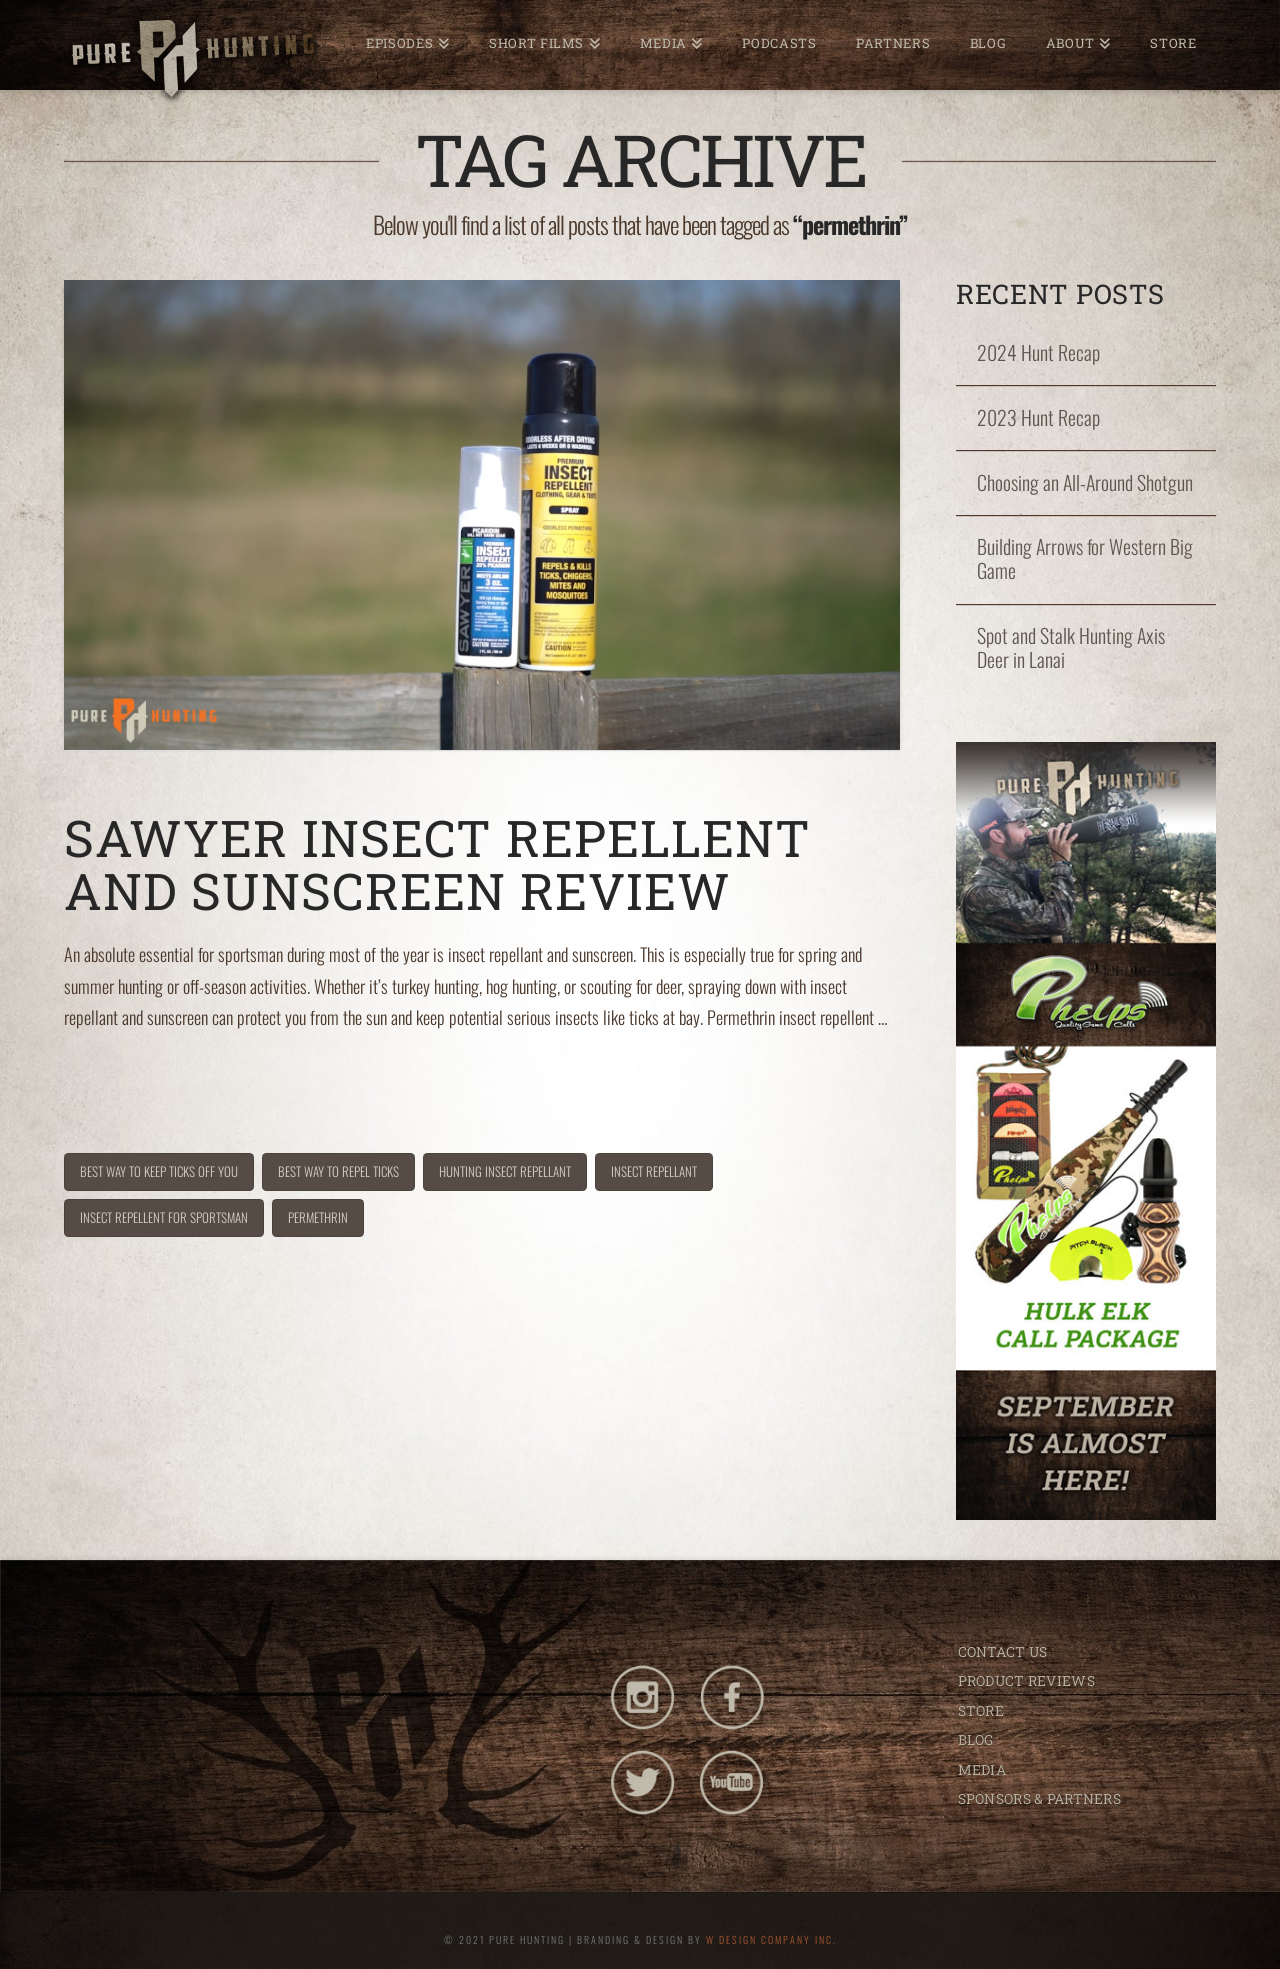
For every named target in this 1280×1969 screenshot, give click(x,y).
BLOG (976, 1739)
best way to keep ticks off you (159, 1171)
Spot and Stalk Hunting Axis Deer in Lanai (1071, 648)
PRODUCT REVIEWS (1026, 1680)
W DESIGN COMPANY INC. (771, 1939)
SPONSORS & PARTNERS (1039, 1798)
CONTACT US (1003, 1651)
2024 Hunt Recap (1038, 353)
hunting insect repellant (505, 1171)
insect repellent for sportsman (164, 1217)
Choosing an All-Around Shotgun (1085, 483)
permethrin (318, 1217)
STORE (981, 1710)
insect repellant (654, 1171)
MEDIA (982, 1769)
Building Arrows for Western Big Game (1085, 559)
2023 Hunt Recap (1038, 418)
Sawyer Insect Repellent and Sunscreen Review (437, 864)
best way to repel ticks (338, 1171)
